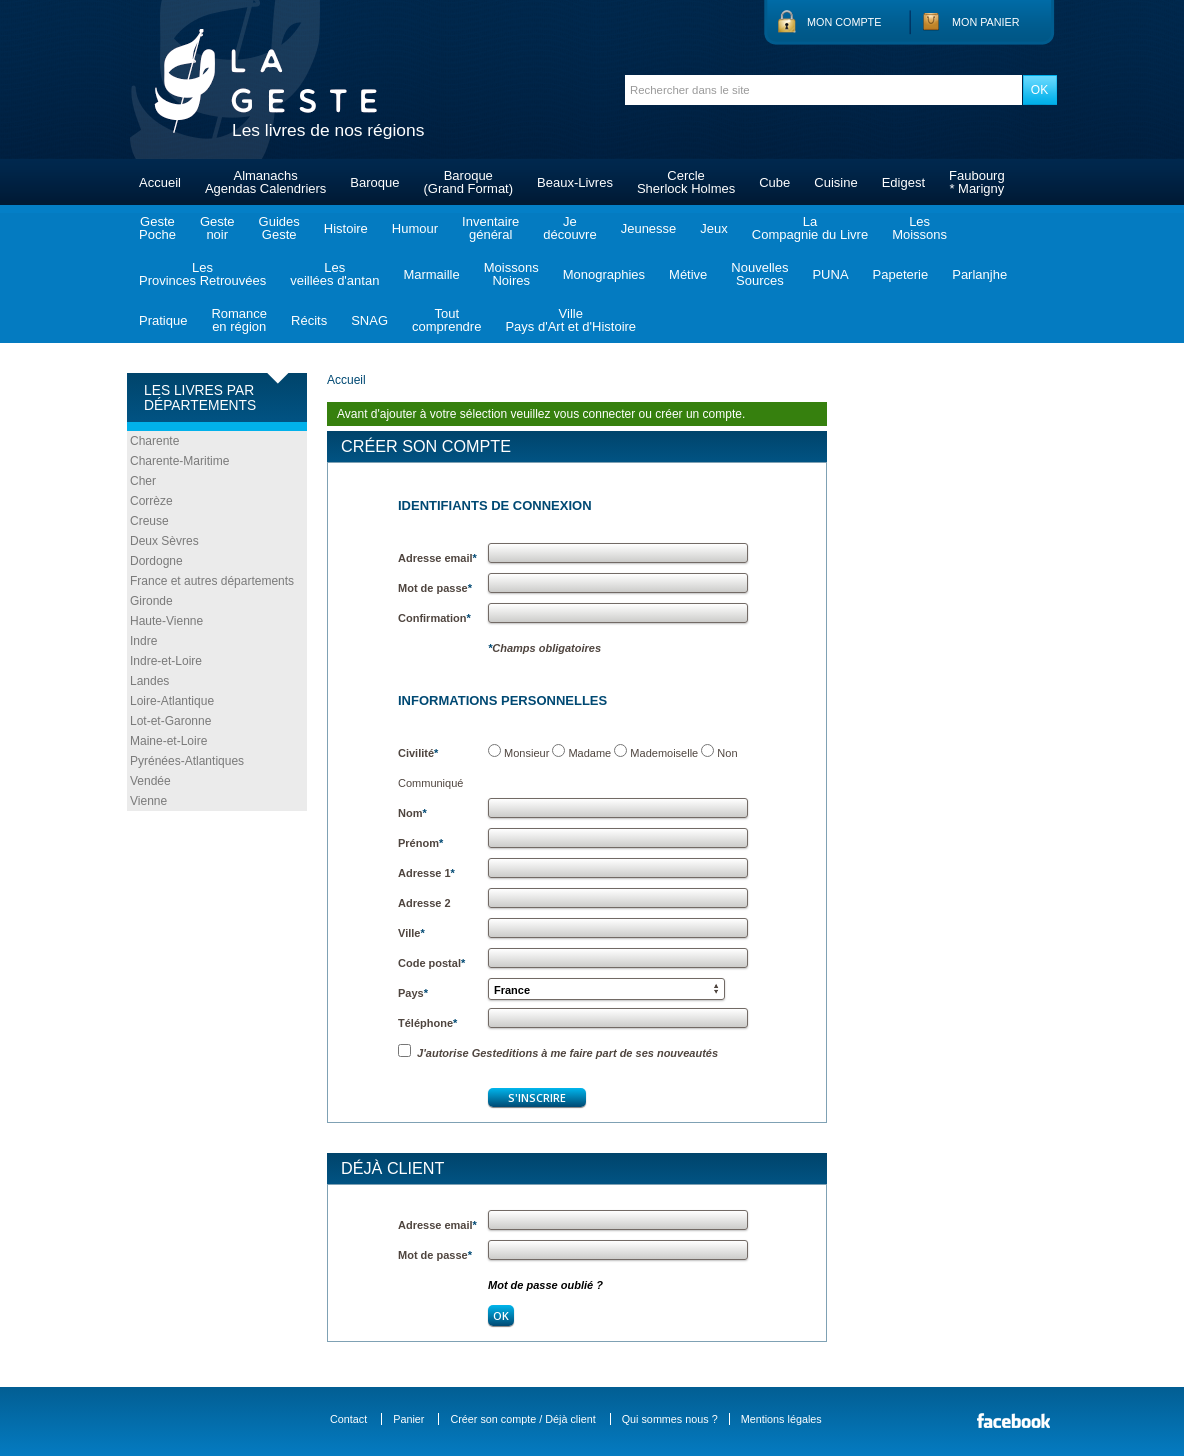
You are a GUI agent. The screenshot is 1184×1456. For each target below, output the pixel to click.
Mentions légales (781, 1419)
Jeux (713, 228)
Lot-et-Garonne (170, 721)
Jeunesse (649, 228)
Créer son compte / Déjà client (522, 1419)
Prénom (420, 843)
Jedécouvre (569, 228)
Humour (415, 228)
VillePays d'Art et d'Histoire (570, 320)
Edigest (903, 182)
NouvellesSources (759, 274)
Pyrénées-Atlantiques (187, 761)
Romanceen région (239, 320)
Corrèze (151, 501)
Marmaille (431, 274)
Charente (154, 441)
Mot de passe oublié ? (545, 1285)
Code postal (431, 963)
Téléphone (427, 1023)
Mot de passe (435, 588)
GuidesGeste (279, 228)
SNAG (369, 320)
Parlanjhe (979, 274)
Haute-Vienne (166, 621)
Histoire (346, 228)
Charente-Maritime (179, 461)
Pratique (163, 320)
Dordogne (156, 561)
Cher (143, 481)
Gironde (151, 601)
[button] (606, 989)
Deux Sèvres (164, 541)
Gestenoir (217, 228)
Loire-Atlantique (172, 701)
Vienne (148, 801)
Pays (413, 993)
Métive (688, 274)
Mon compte (844, 22)
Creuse (149, 521)
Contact (348, 1419)
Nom (412, 813)
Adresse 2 (424, 903)
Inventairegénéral (490, 228)
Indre (143, 641)
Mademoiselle (664, 753)
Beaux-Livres (575, 182)
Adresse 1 (426, 873)
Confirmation (434, 618)
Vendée (150, 781)
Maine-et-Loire (168, 741)
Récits (309, 320)
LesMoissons (919, 228)
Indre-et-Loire (166, 661)
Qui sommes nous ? (670, 1419)
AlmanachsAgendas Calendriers (265, 182)
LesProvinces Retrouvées (202, 274)
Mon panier (986, 22)
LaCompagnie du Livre (810, 228)
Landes (149, 681)
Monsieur (526, 753)
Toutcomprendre (446, 320)
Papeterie (901, 274)
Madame (589, 753)
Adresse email (437, 558)
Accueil (160, 182)
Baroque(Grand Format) (468, 182)
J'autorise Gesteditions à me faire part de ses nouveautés (558, 1053)
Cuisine (835, 182)
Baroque (374, 182)
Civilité (418, 753)
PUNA (830, 274)
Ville (411, 933)
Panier (408, 1419)
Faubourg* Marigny (977, 182)
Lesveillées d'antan (334, 274)
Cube (774, 182)
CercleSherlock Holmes (686, 182)
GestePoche (157, 228)
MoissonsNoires (511, 274)
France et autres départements (212, 581)
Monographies (604, 274)
